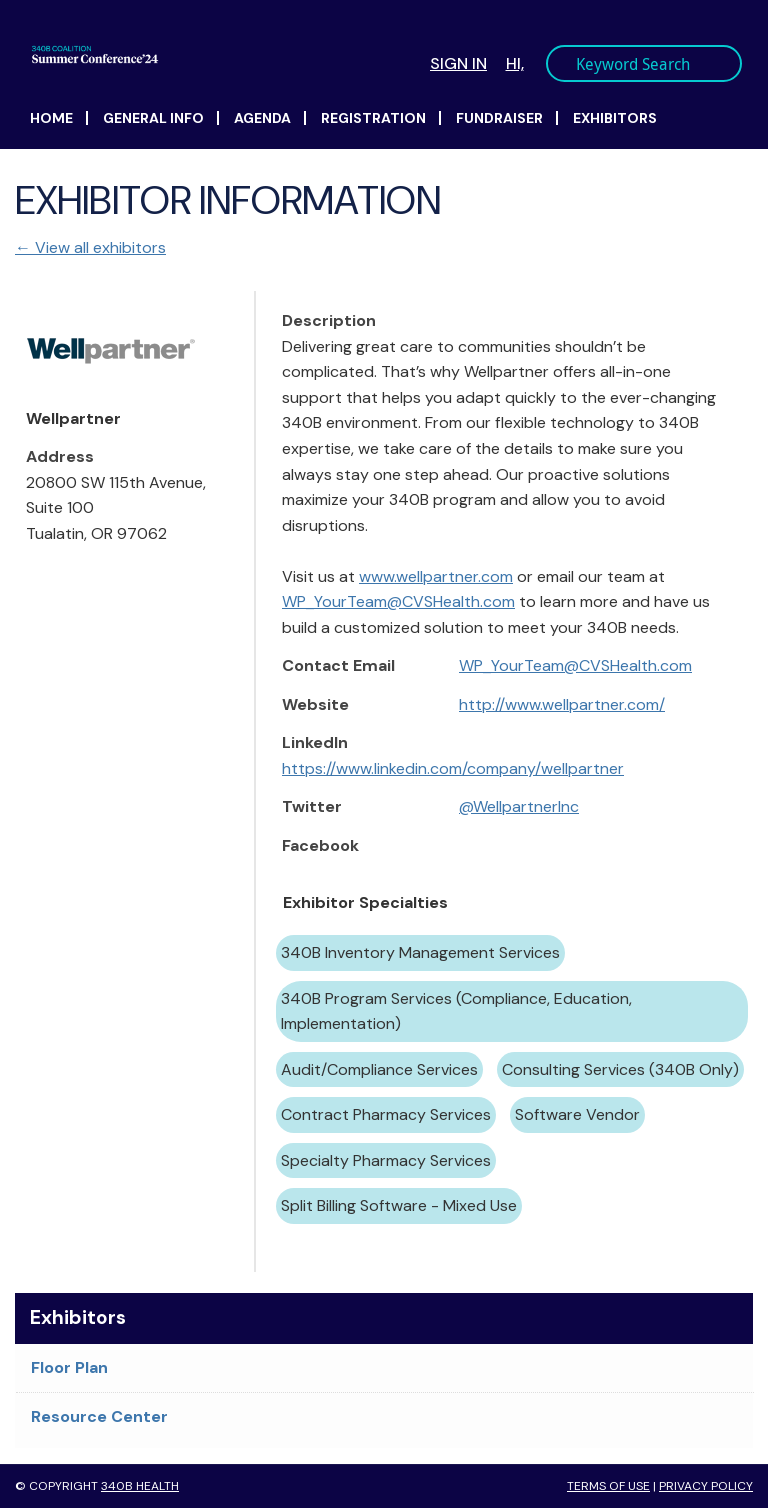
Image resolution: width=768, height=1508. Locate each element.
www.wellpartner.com (436, 576)
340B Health (140, 1486)
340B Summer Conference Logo (215, 54)
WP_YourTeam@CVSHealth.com (398, 601)
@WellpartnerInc (519, 806)
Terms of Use (608, 1486)
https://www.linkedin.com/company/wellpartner (453, 768)
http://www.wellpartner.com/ (562, 704)
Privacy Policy (706, 1486)
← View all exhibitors (90, 247)
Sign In (458, 63)
